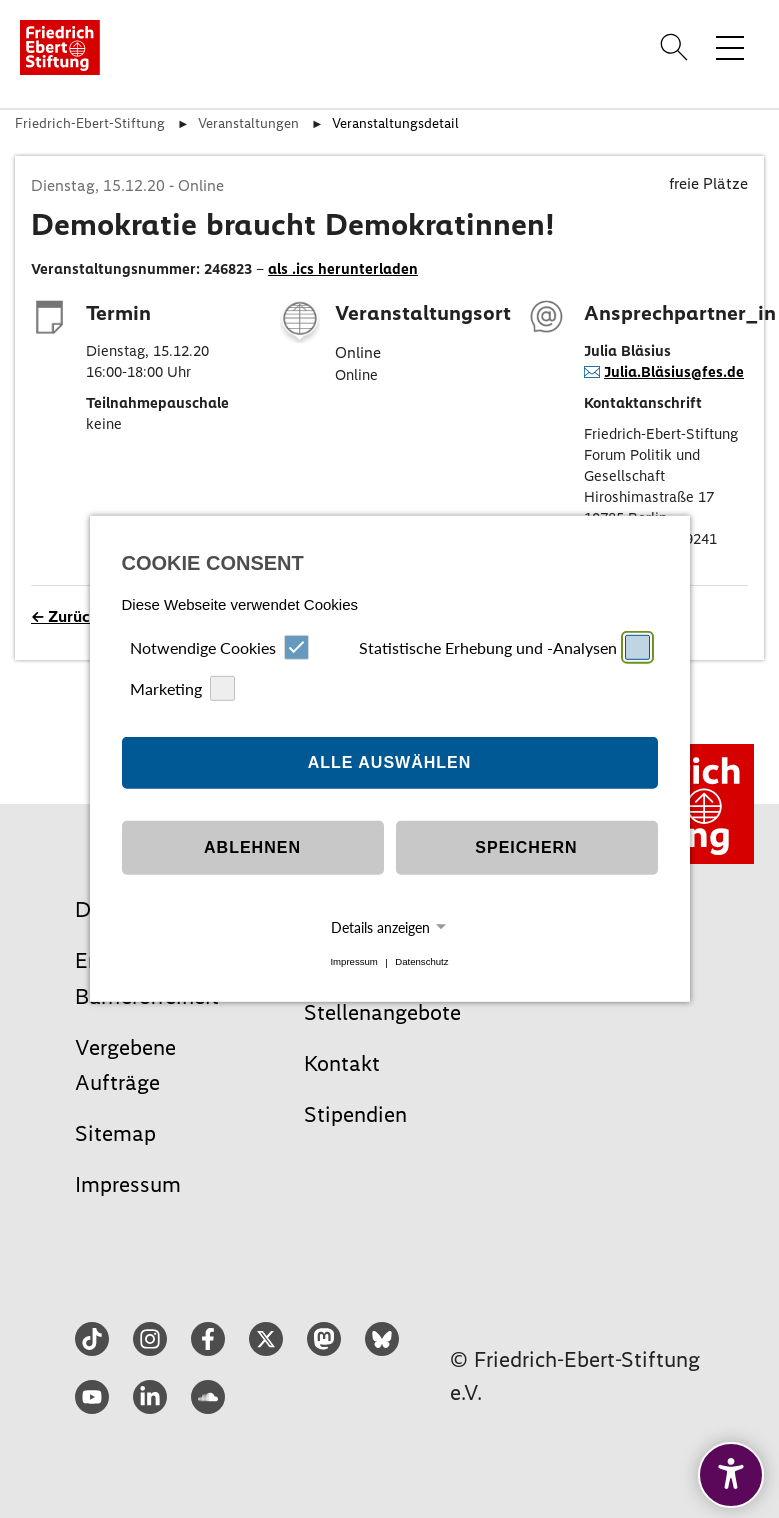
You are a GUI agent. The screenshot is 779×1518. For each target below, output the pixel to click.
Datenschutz (421, 962)
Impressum (353, 962)
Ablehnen (252, 847)
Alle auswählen (390, 762)
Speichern (526, 847)
